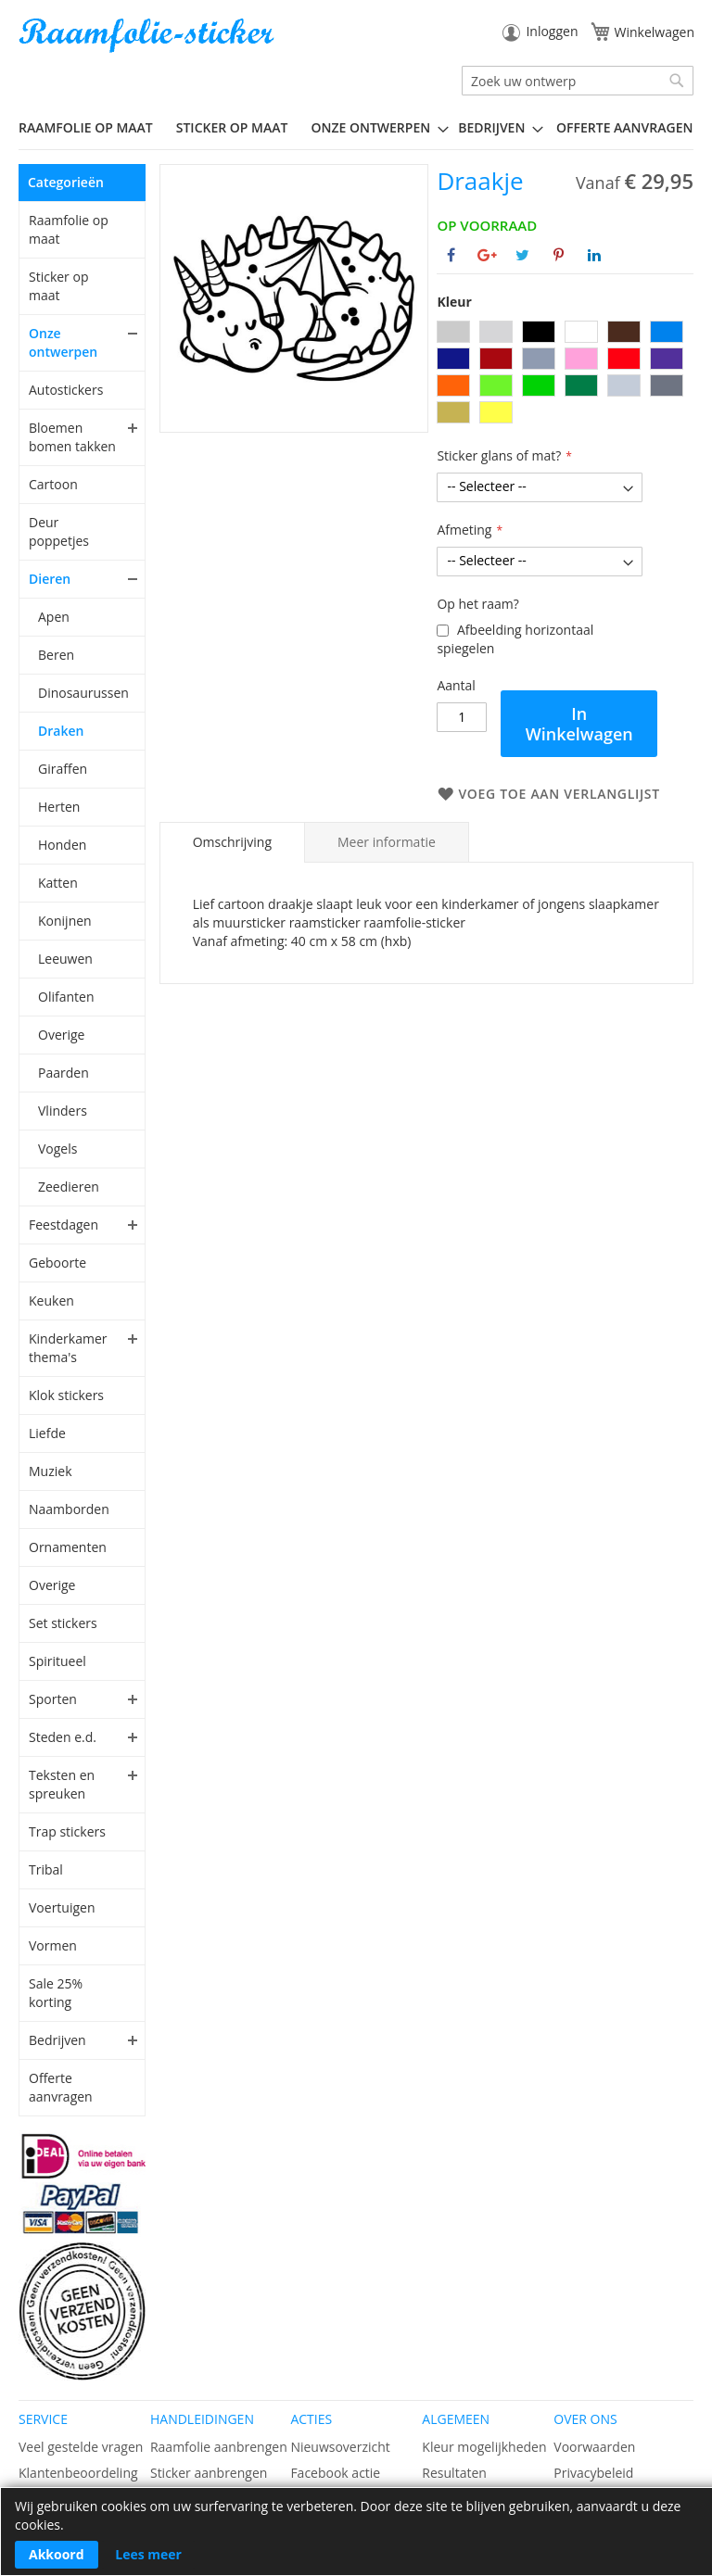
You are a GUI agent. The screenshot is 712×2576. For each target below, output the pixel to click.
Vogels (57, 1148)
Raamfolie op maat (68, 229)
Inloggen (552, 31)
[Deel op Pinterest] (558, 255)
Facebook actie (335, 2472)
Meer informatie (386, 842)
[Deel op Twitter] (522, 255)
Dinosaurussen (83, 692)
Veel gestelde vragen (81, 2447)
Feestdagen (63, 1224)
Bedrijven (57, 2040)
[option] (453, 332)
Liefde (47, 1433)
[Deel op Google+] (487, 255)
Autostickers (66, 389)
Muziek (50, 1471)
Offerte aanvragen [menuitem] (624, 127)
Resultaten (454, 2472)
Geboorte (57, 1262)
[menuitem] (93, 127)
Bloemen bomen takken (72, 437)
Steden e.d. (62, 1737)
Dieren (49, 578)
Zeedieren (68, 1186)
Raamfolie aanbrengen (218, 2447)
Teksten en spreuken (62, 1784)
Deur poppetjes (59, 531)
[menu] (356, 128)
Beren (56, 654)
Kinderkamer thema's (68, 1348)
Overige (61, 1034)
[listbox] (565, 374)
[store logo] (148, 36)
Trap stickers (67, 1831)
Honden (62, 844)
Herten (59, 806)
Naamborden (69, 1509)
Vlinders (62, 1110)
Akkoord (56, 2554)
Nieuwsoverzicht (339, 2447)
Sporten (53, 1699)
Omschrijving (232, 842)
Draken (60, 730)
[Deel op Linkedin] (594, 255)
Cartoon (53, 484)
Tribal (46, 1869)
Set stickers (63, 1623)
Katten (58, 882)
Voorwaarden (594, 2447)
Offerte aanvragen (61, 2087)
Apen (54, 616)
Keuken (51, 1300)
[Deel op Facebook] (451, 255)
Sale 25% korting (56, 1993)
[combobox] (577, 80)
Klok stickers (66, 1395)
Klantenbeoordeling (78, 2472)
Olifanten (66, 996)
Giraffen (62, 768)
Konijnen (65, 920)
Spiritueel (57, 1661)
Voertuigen (62, 1907)
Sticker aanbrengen (208, 2472)
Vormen (53, 1945)
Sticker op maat (58, 286)
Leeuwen (65, 958)
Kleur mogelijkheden (484, 2447)
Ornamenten (68, 1547)
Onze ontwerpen (63, 342)
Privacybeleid (593, 2472)
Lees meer (148, 2554)
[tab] (232, 842)
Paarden (63, 1072)
